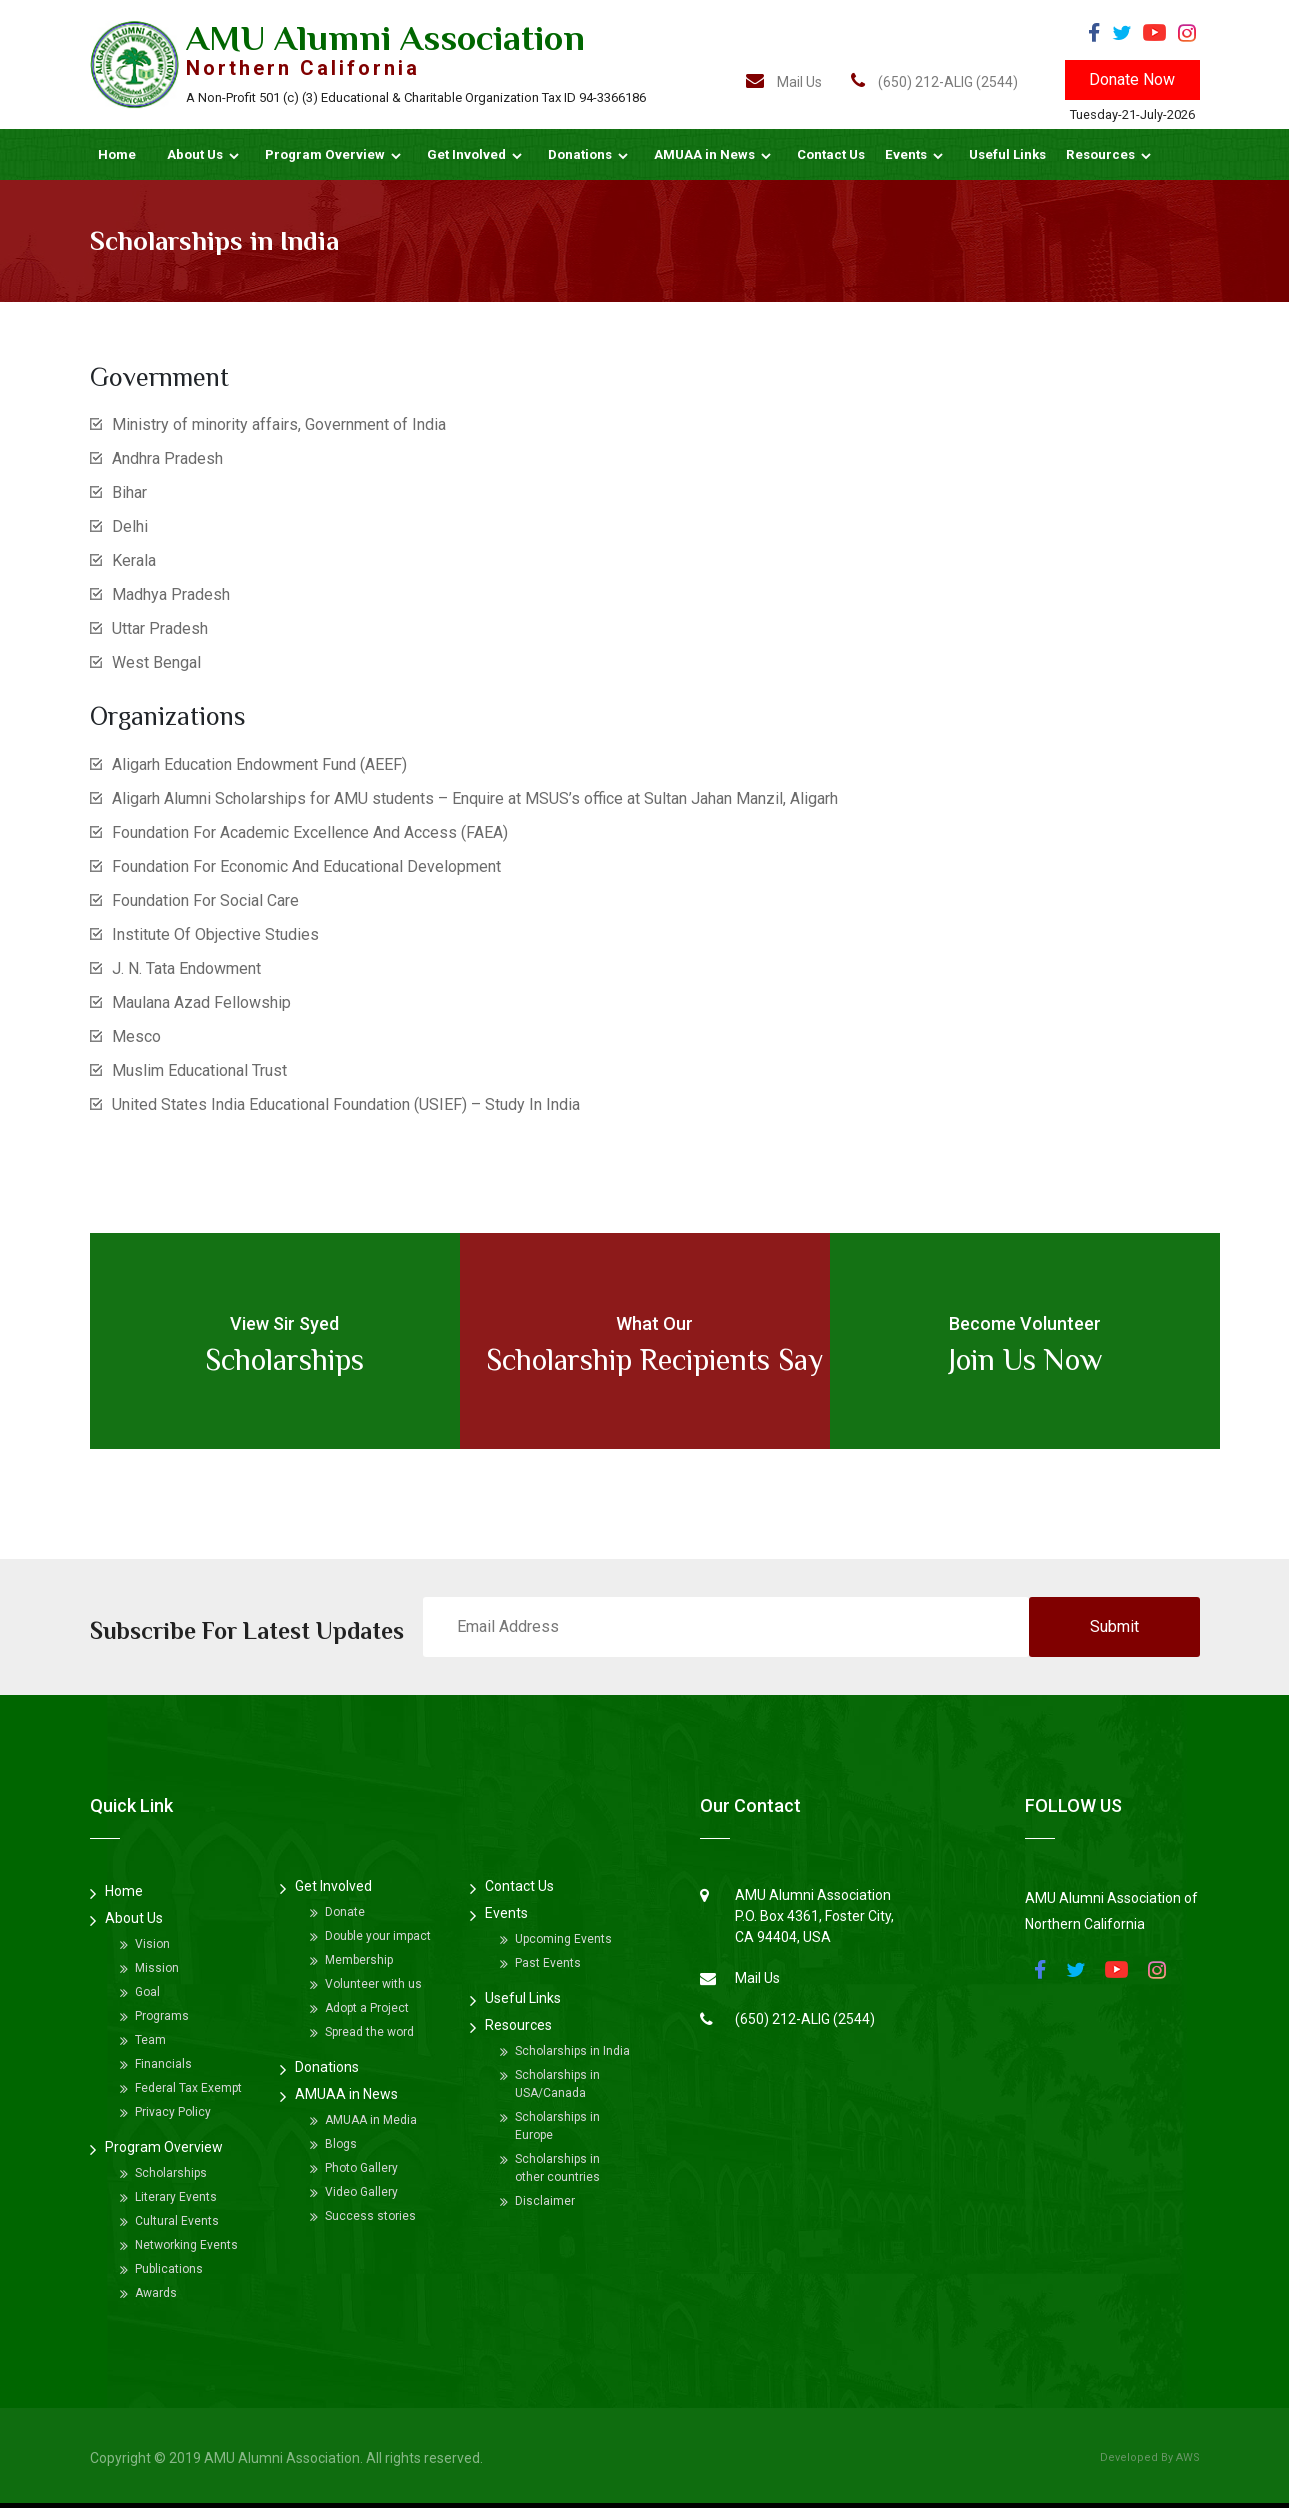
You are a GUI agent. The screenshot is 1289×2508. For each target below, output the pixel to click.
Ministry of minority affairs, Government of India (279, 424)
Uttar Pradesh (160, 628)
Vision (152, 1944)
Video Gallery (361, 2192)
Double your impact (378, 1936)
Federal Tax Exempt (188, 2088)
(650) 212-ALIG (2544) (934, 82)
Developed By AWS (1150, 2457)
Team (150, 2040)
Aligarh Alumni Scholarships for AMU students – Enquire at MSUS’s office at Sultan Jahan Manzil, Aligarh (475, 798)
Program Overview (325, 154)
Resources (1100, 154)
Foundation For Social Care (205, 900)
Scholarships (171, 2173)
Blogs (341, 2144)
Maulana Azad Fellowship (201, 1002)
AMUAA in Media (371, 2120)
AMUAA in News (704, 154)
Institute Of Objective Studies (215, 934)
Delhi (130, 526)
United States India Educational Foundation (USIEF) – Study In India (346, 1104)
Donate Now (1132, 79)
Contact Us (831, 154)
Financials (163, 2064)
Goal (147, 1992)
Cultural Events (177, 2221)
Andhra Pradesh (167, 458)
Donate (345, 1912)
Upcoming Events (563, 1939)
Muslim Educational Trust (199, 1070)
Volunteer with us (373, 1984)
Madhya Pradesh (171, 594)
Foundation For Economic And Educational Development (306, 866)
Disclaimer (545, 2201)
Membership (359, 1960)
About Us (195, 154)
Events (906, 154)
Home (117, 154)
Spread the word (369, 2032)
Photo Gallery (361, 2168)
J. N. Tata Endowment (186, 968)
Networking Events (186, 2245)
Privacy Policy (173, 2112)
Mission (157, 1968)
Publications (169, 2269)
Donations (580, 154)
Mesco (136, 1036)
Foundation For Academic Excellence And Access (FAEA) (310, 832)
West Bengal (156, 662)
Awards (156, 2293)
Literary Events (176, 2197)
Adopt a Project (367, 2008)
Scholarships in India (572, 2051)
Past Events (548, 1963)
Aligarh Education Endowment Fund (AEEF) (259, 764)
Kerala (134, 560)
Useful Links (1007, 154)
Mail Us (784, 82)
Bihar (129, 492)
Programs (162, 2016)
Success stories (370, 2216)
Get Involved (466, 154)
